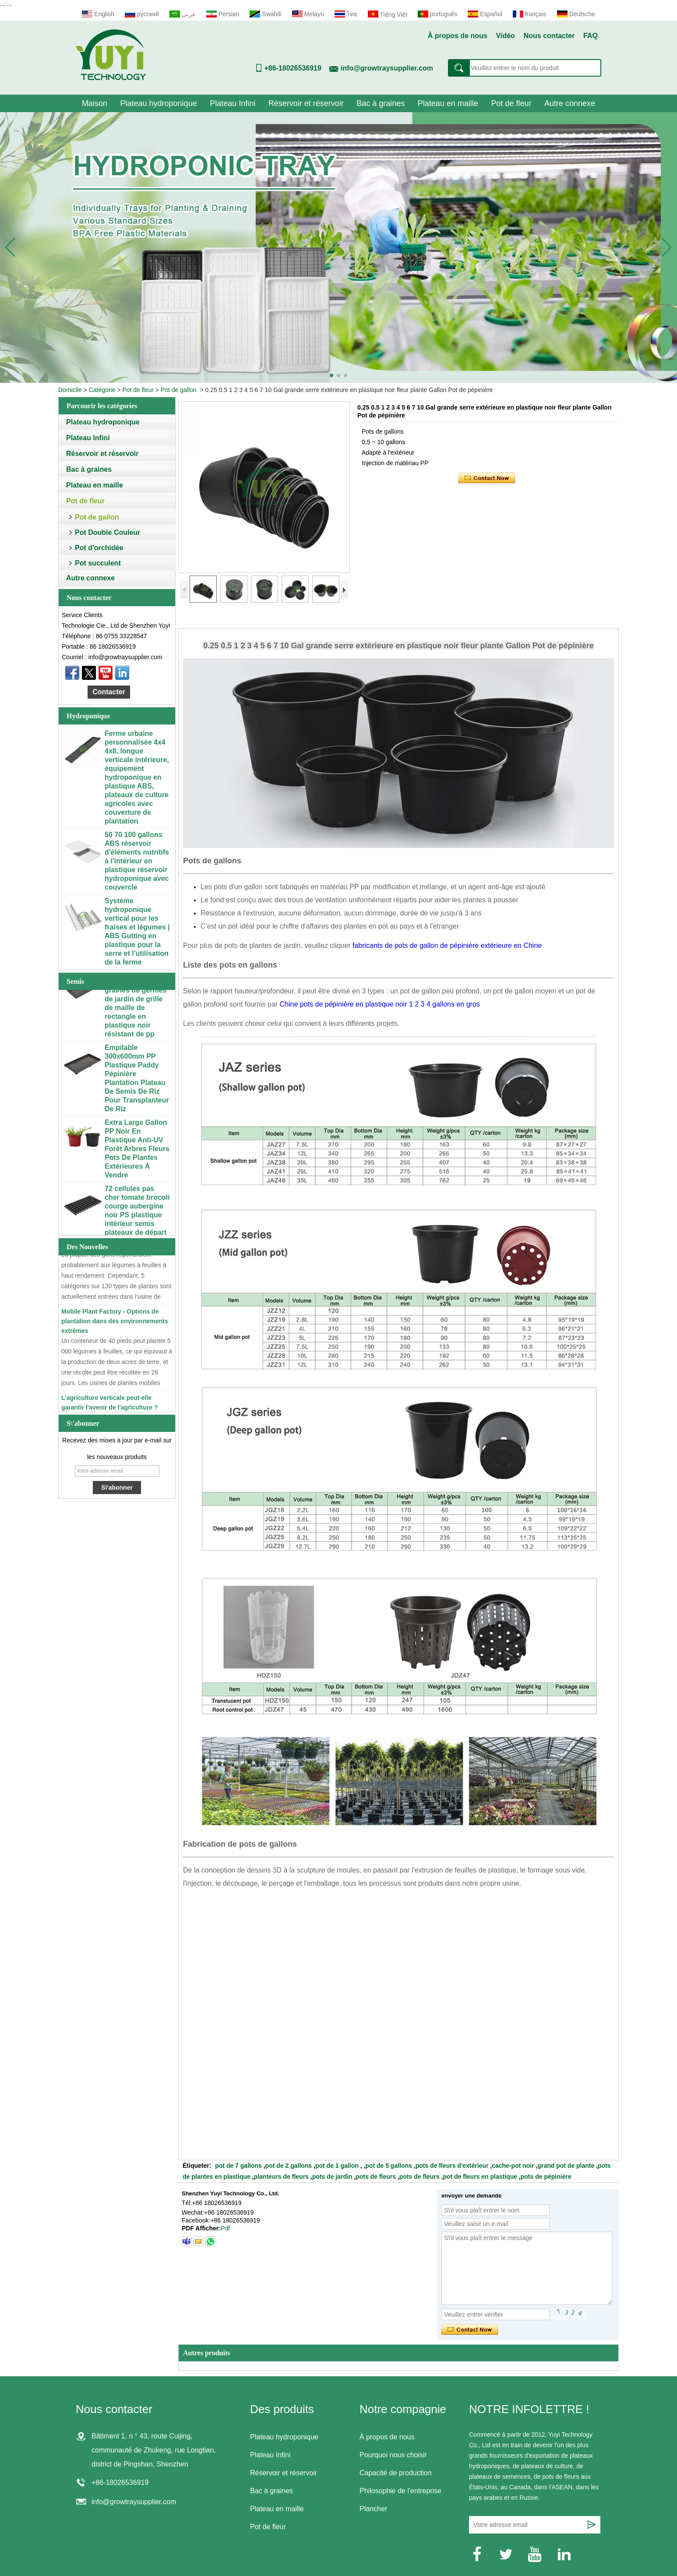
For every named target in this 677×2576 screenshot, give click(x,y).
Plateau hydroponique (158, 103)
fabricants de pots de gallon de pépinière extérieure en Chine (447, 945)
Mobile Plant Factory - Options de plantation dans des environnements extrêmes (114, 1323)
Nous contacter (549, 35)
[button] (331, 375)
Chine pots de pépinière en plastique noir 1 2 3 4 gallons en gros (380, 1004)
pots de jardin (332, 2176)
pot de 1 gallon (337, 2165)
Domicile (70, 389)
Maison (94, 103)
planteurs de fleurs (281, 2176)
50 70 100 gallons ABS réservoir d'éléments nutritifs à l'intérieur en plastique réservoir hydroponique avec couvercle (137, 863)
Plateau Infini (232, 103)
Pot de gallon (179, 389)
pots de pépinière (546, 2176)
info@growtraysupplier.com (387, 68)
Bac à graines (380, 103)
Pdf (225, 2228)
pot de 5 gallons (388, 2165)
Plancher (373, 2508)
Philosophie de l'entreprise (400, 2491)
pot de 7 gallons (238, 2165)
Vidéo (505, 35)
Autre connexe (569, 103)
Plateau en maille (448, 103)
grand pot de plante (565, 2165)
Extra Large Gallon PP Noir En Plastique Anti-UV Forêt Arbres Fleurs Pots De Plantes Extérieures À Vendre (137, 1150)
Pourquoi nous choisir (393, 2455)
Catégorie (102, 389)
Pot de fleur (511, 103)
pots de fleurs (376, 2176)
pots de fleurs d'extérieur (452, 2165)
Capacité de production (396, 2473)
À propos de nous (457, 35)
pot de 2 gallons (288, 2165)
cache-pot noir (513, 2165)
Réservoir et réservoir (306, 103)
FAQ (590, 35)
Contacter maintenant (108, 693)
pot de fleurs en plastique (480, 2176)
